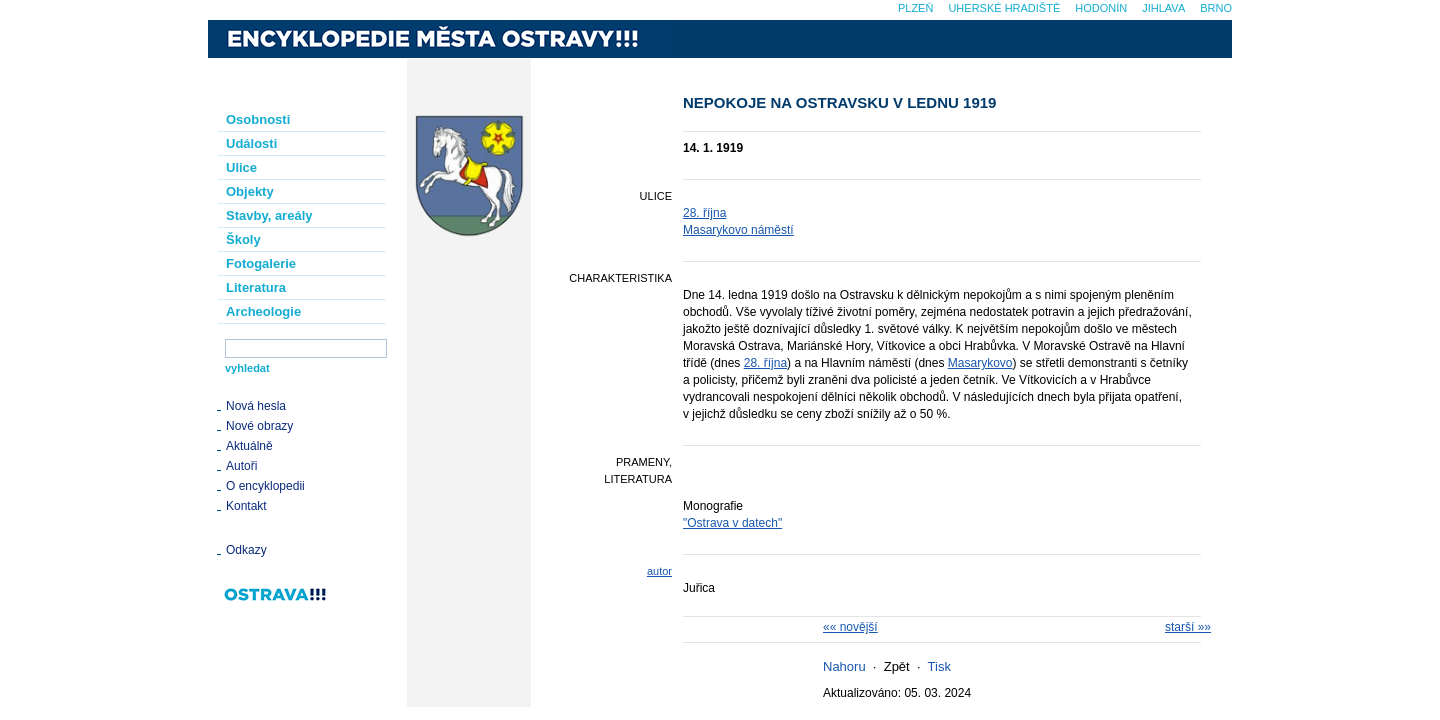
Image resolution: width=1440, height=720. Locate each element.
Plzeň (915, 8)
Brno (1216, 8)
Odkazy (246, 550)
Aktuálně (249, 446)
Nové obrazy (259, 426)
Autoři (241, 466)
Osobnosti (258, 119)
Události (251, 143)
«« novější (850, 627)
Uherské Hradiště (1004, 8)
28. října (704, 213)
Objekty (250, 191)
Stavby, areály (269, 215)
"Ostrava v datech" (732, 523)
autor (659, 571)
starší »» (1188, 627)
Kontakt (246, 506)
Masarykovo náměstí (738, 230)
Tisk (939, 666)
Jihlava (1163, 8)
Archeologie (263, 311)
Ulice (241, 167)
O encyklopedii (265, 486)
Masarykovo (980, 363)
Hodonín (1101, 8)
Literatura (256, 287)
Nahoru (844, 666)
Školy (243, 239)
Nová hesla (256, 406)
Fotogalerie (261, 263)
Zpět (897, 666)
